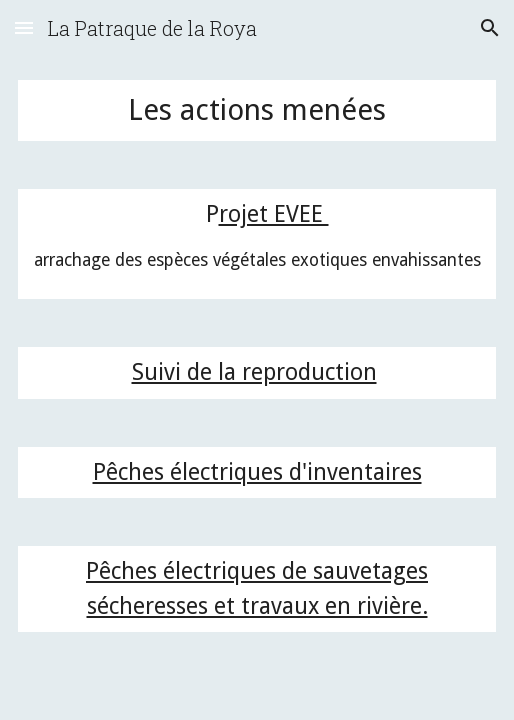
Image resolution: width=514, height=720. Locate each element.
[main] (257, 110)
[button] (24, 27)
